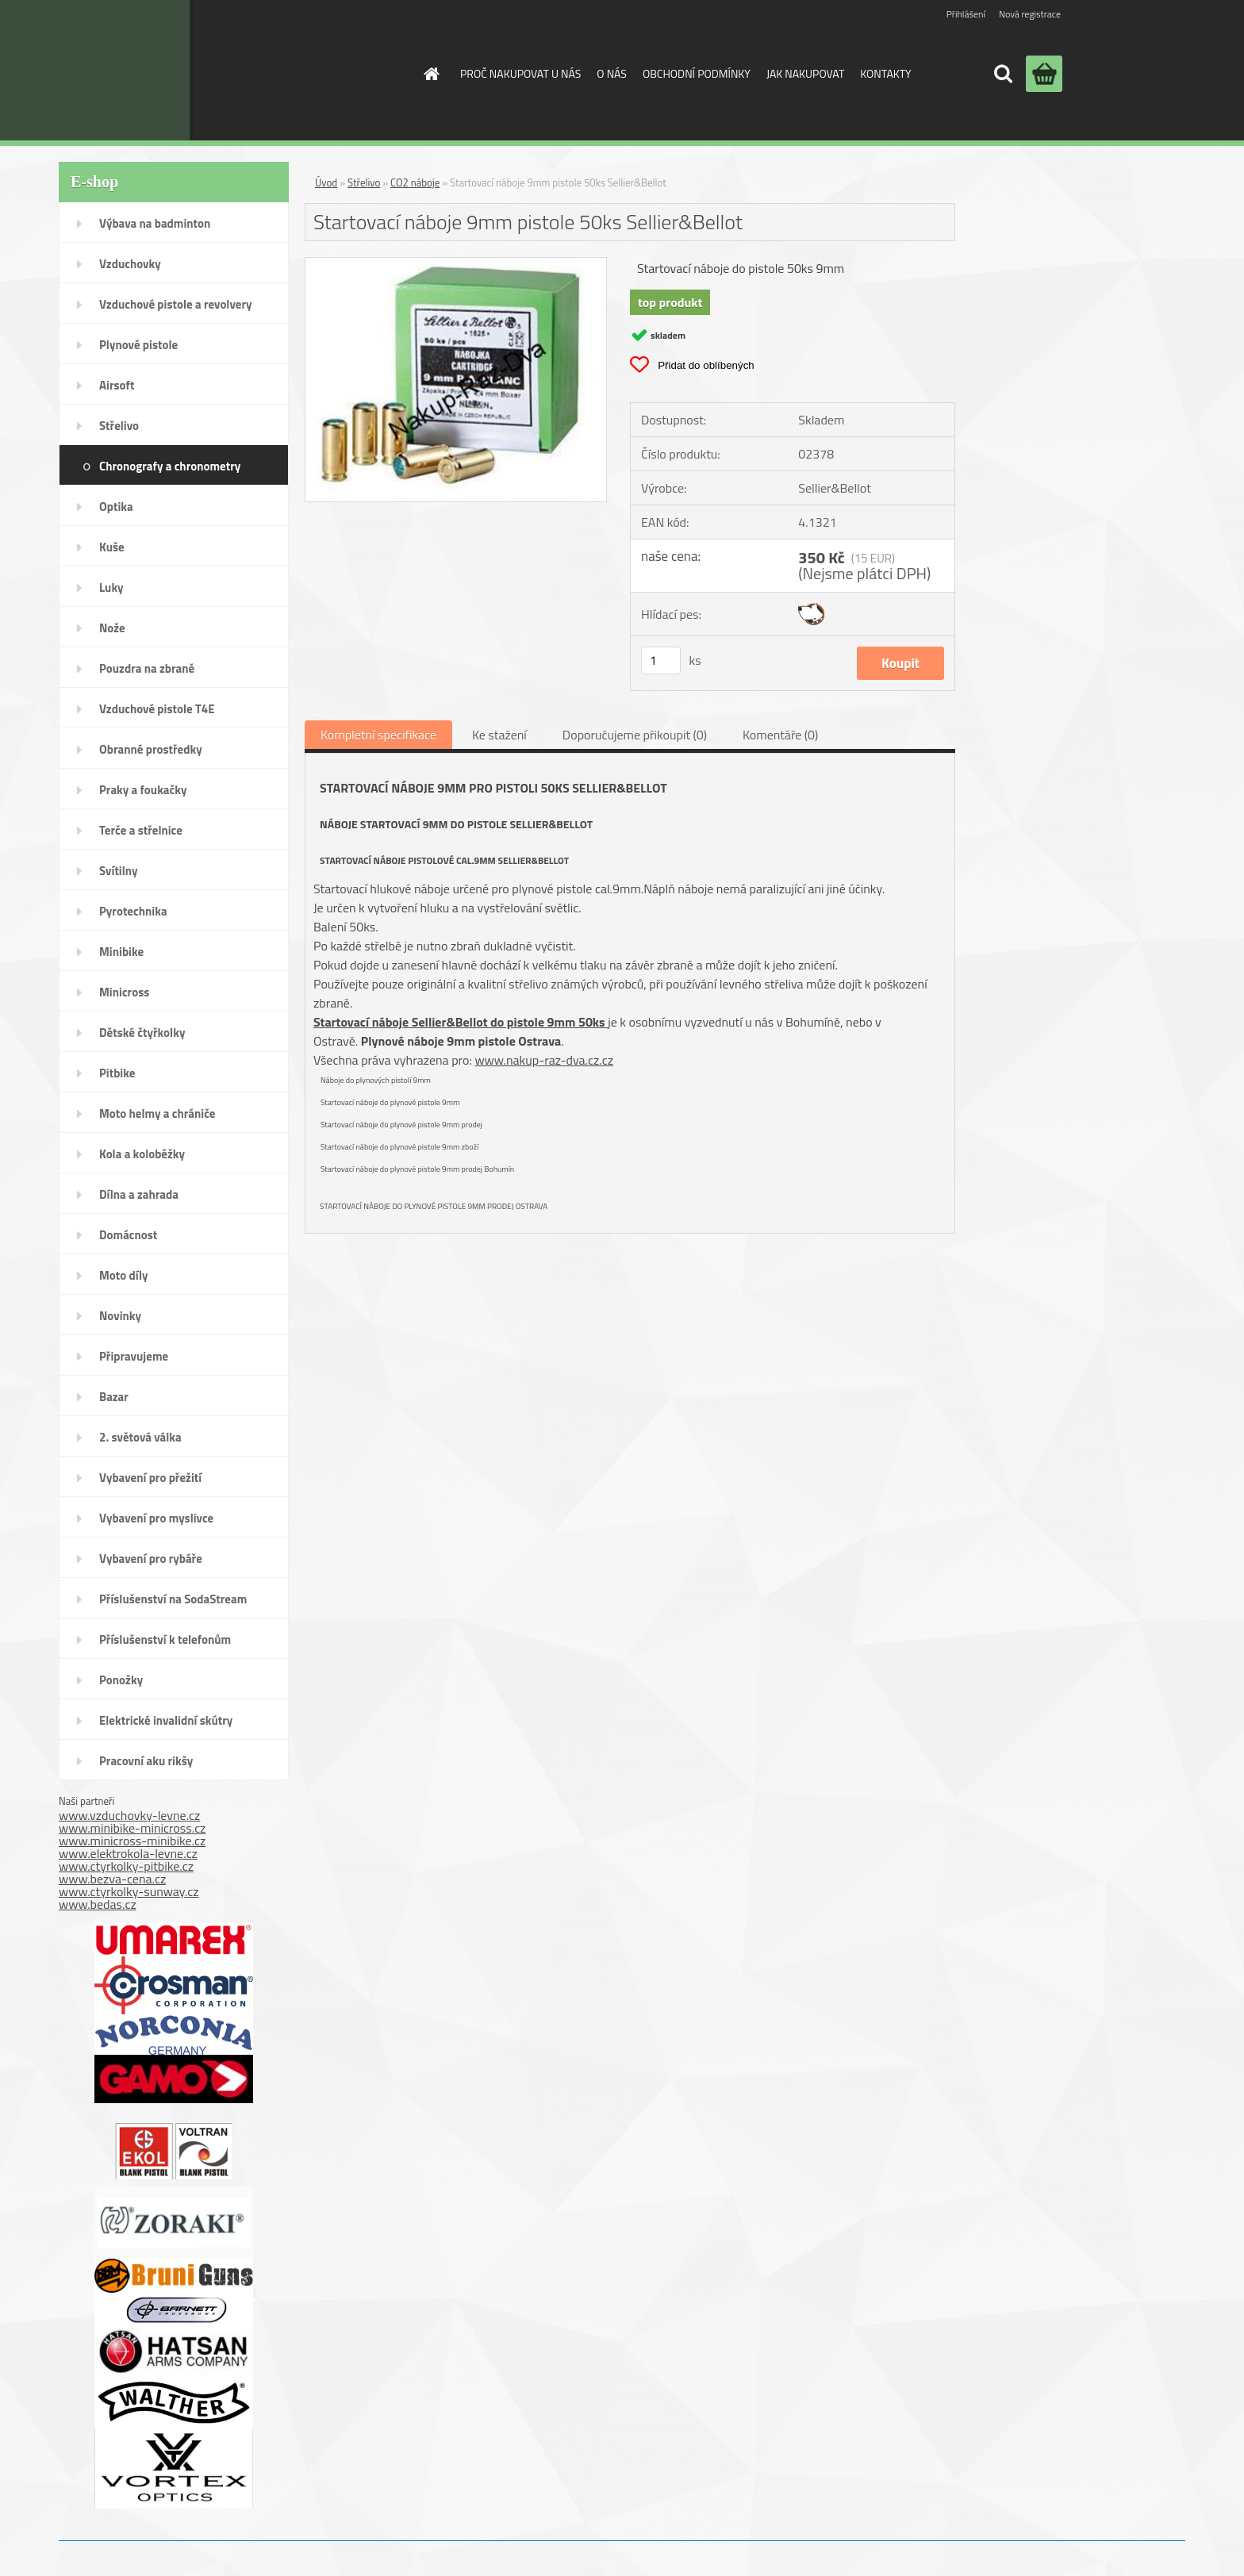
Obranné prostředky (150, 749)
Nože (112, 628)
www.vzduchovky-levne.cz (129, 1815)
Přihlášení (965, 13)
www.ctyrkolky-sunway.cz (129, 1891)
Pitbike (117, 1073)
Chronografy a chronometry (169, 466)
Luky (111, 587)
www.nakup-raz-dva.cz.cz (543, 1059)
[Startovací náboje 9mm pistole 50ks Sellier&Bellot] (455, 264)
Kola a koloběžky (142, 1154)
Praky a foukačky (142, 790)
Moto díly (123, 1275)
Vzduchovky (130, 264)
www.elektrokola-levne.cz (128, 1853)
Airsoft (116, 385)
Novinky (120, 1316)
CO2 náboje (415, 182)
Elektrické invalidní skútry (165, 1720)
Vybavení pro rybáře (150, 1558)
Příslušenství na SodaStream (173, 1599)
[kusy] (661, 660)
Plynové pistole (138, 345)
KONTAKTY (885, 73)
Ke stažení (499, 734)
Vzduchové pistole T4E (157, 709)
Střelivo (119, 426)
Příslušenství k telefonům (165, 1639)
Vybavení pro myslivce (156, 1518)
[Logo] (276, 70)
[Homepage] (430, 74)
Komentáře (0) (780, 734)
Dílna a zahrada (139, 1194)
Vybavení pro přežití (150, 1477)
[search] (1003, 74)
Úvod (326, 182)
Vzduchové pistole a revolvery (175, 304)
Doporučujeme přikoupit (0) (634, 734)
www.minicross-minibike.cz (132, 1840)
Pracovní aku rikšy (146, 1761)
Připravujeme (133, 1356)
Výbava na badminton (154, 223)
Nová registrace (1030, 13)
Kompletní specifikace (378, 734)
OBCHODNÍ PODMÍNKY (697, 73)
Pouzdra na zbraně (146, 668)
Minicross (124, 992)
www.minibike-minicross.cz (132, 1827)
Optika (116, 506)
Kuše (112, 547)
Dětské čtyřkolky (142, 1032)
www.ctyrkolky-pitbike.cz (126, 1865)
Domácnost (128, 1235)
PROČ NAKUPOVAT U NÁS (520, 73)
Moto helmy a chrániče (157, 1113)
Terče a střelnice (140, 830)
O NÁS (612, 73)
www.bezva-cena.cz (112, 1878)
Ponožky (121, 1680)
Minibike (121, 951)
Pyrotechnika (133, 911)
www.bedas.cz (97, 1904)
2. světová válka (140, 1437)
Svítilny (118, 871)
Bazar (114, 1397)
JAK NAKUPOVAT (805, 73)
